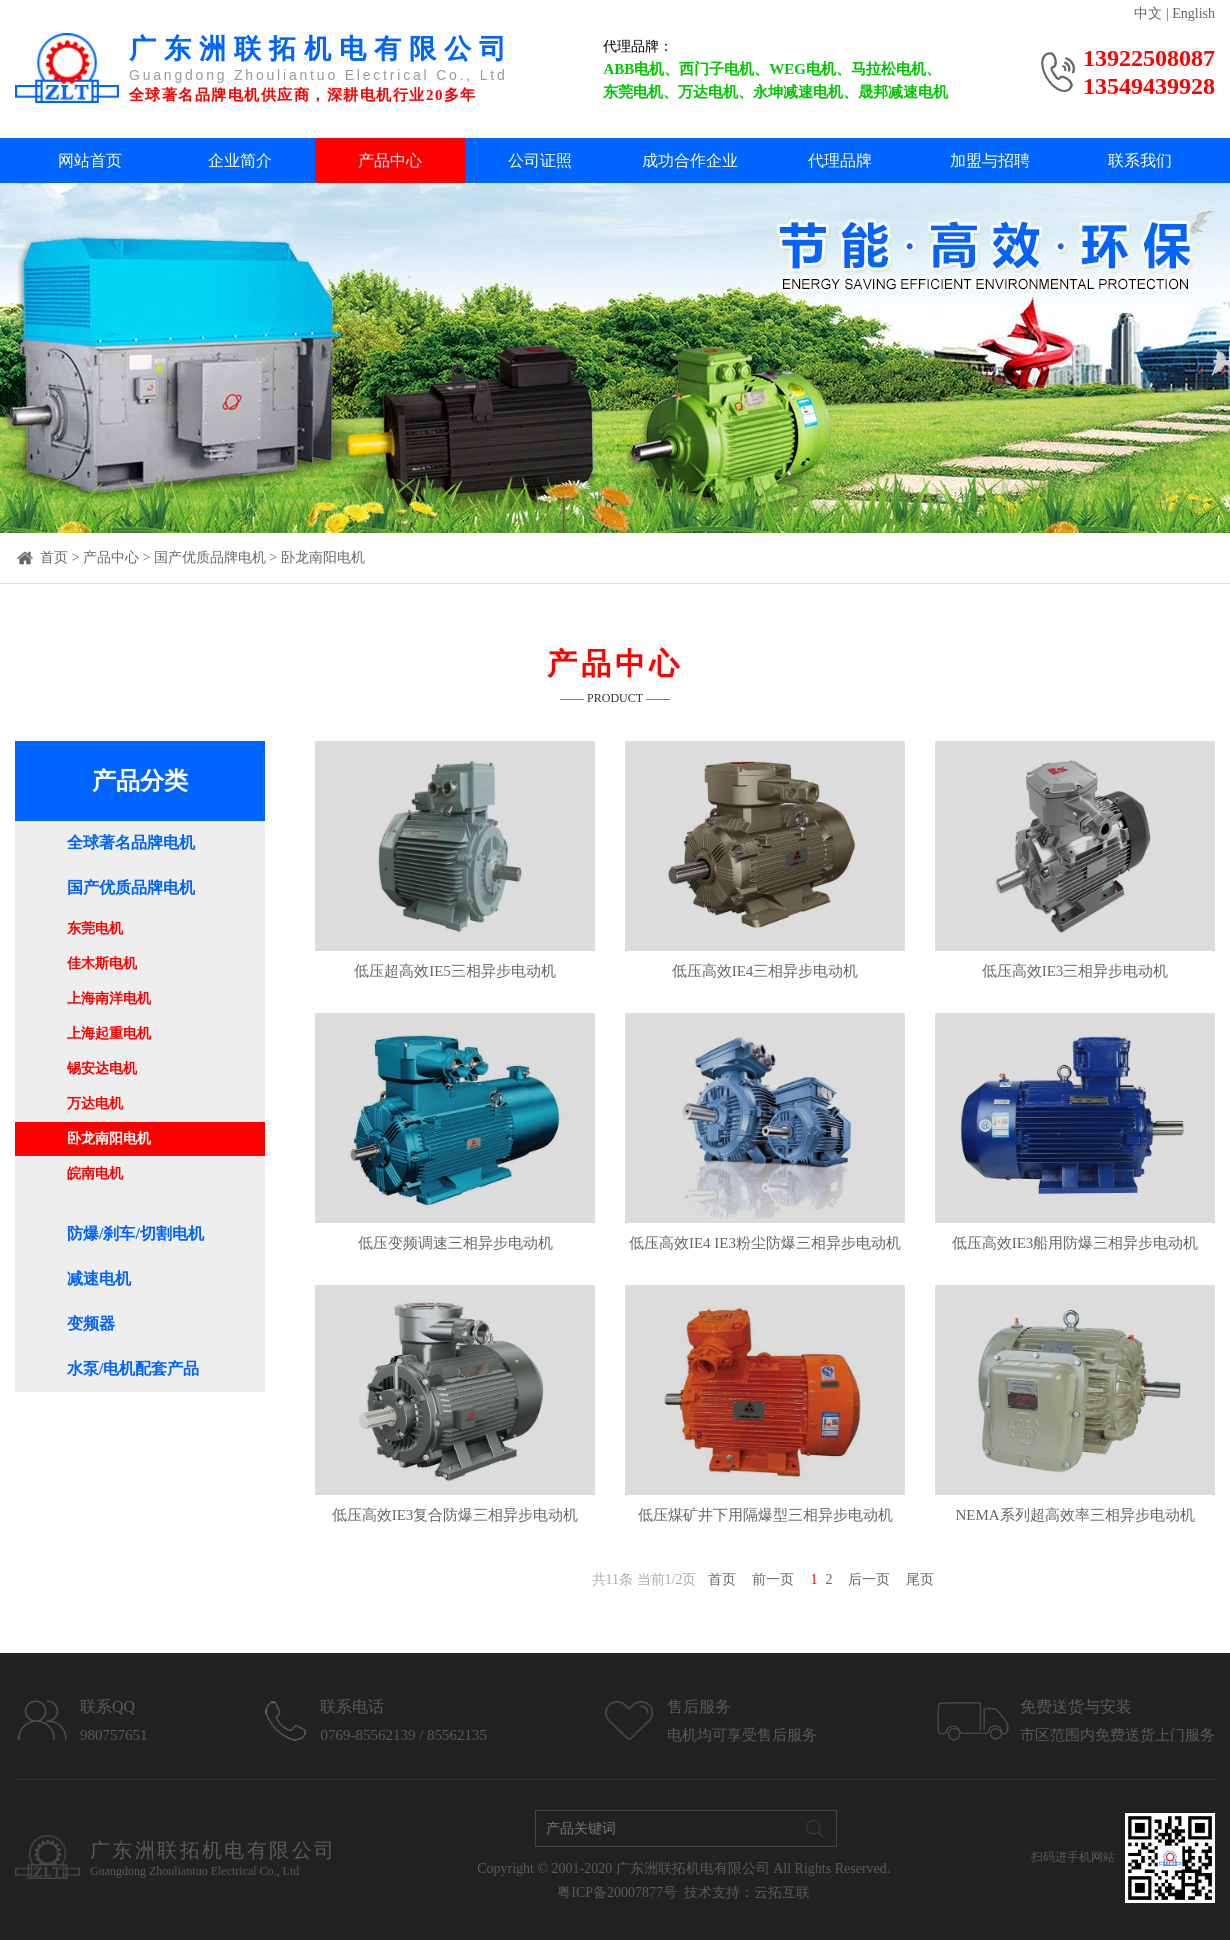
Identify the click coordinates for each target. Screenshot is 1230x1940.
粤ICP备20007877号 (617, 1892)
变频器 (91, 1323)
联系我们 (1140, 160)
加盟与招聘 (990, 160)
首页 (54, 557)
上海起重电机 (109, 1033)
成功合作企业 (690, 160)
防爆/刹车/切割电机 (135, 1233)
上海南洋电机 (109, 998)
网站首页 (90, 160)
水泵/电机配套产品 (133, 1368)
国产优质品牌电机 (210, 557)
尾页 (920, 1579)
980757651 (114, 1735)
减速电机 (99, 1278)
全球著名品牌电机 (131, 842)
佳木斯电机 (102, 963)
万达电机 (95, 1103)
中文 (1148, 13)
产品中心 (390, 160)
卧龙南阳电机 (323, 557)
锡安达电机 (102, 1068)
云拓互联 (782, 1892)
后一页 (869, 1579)
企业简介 (240, 160)
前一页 (773, 1579)
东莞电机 (95, 928)
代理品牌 (840, 160)
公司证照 (540, 160)
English (1193, 13)
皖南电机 (95, 1173)
